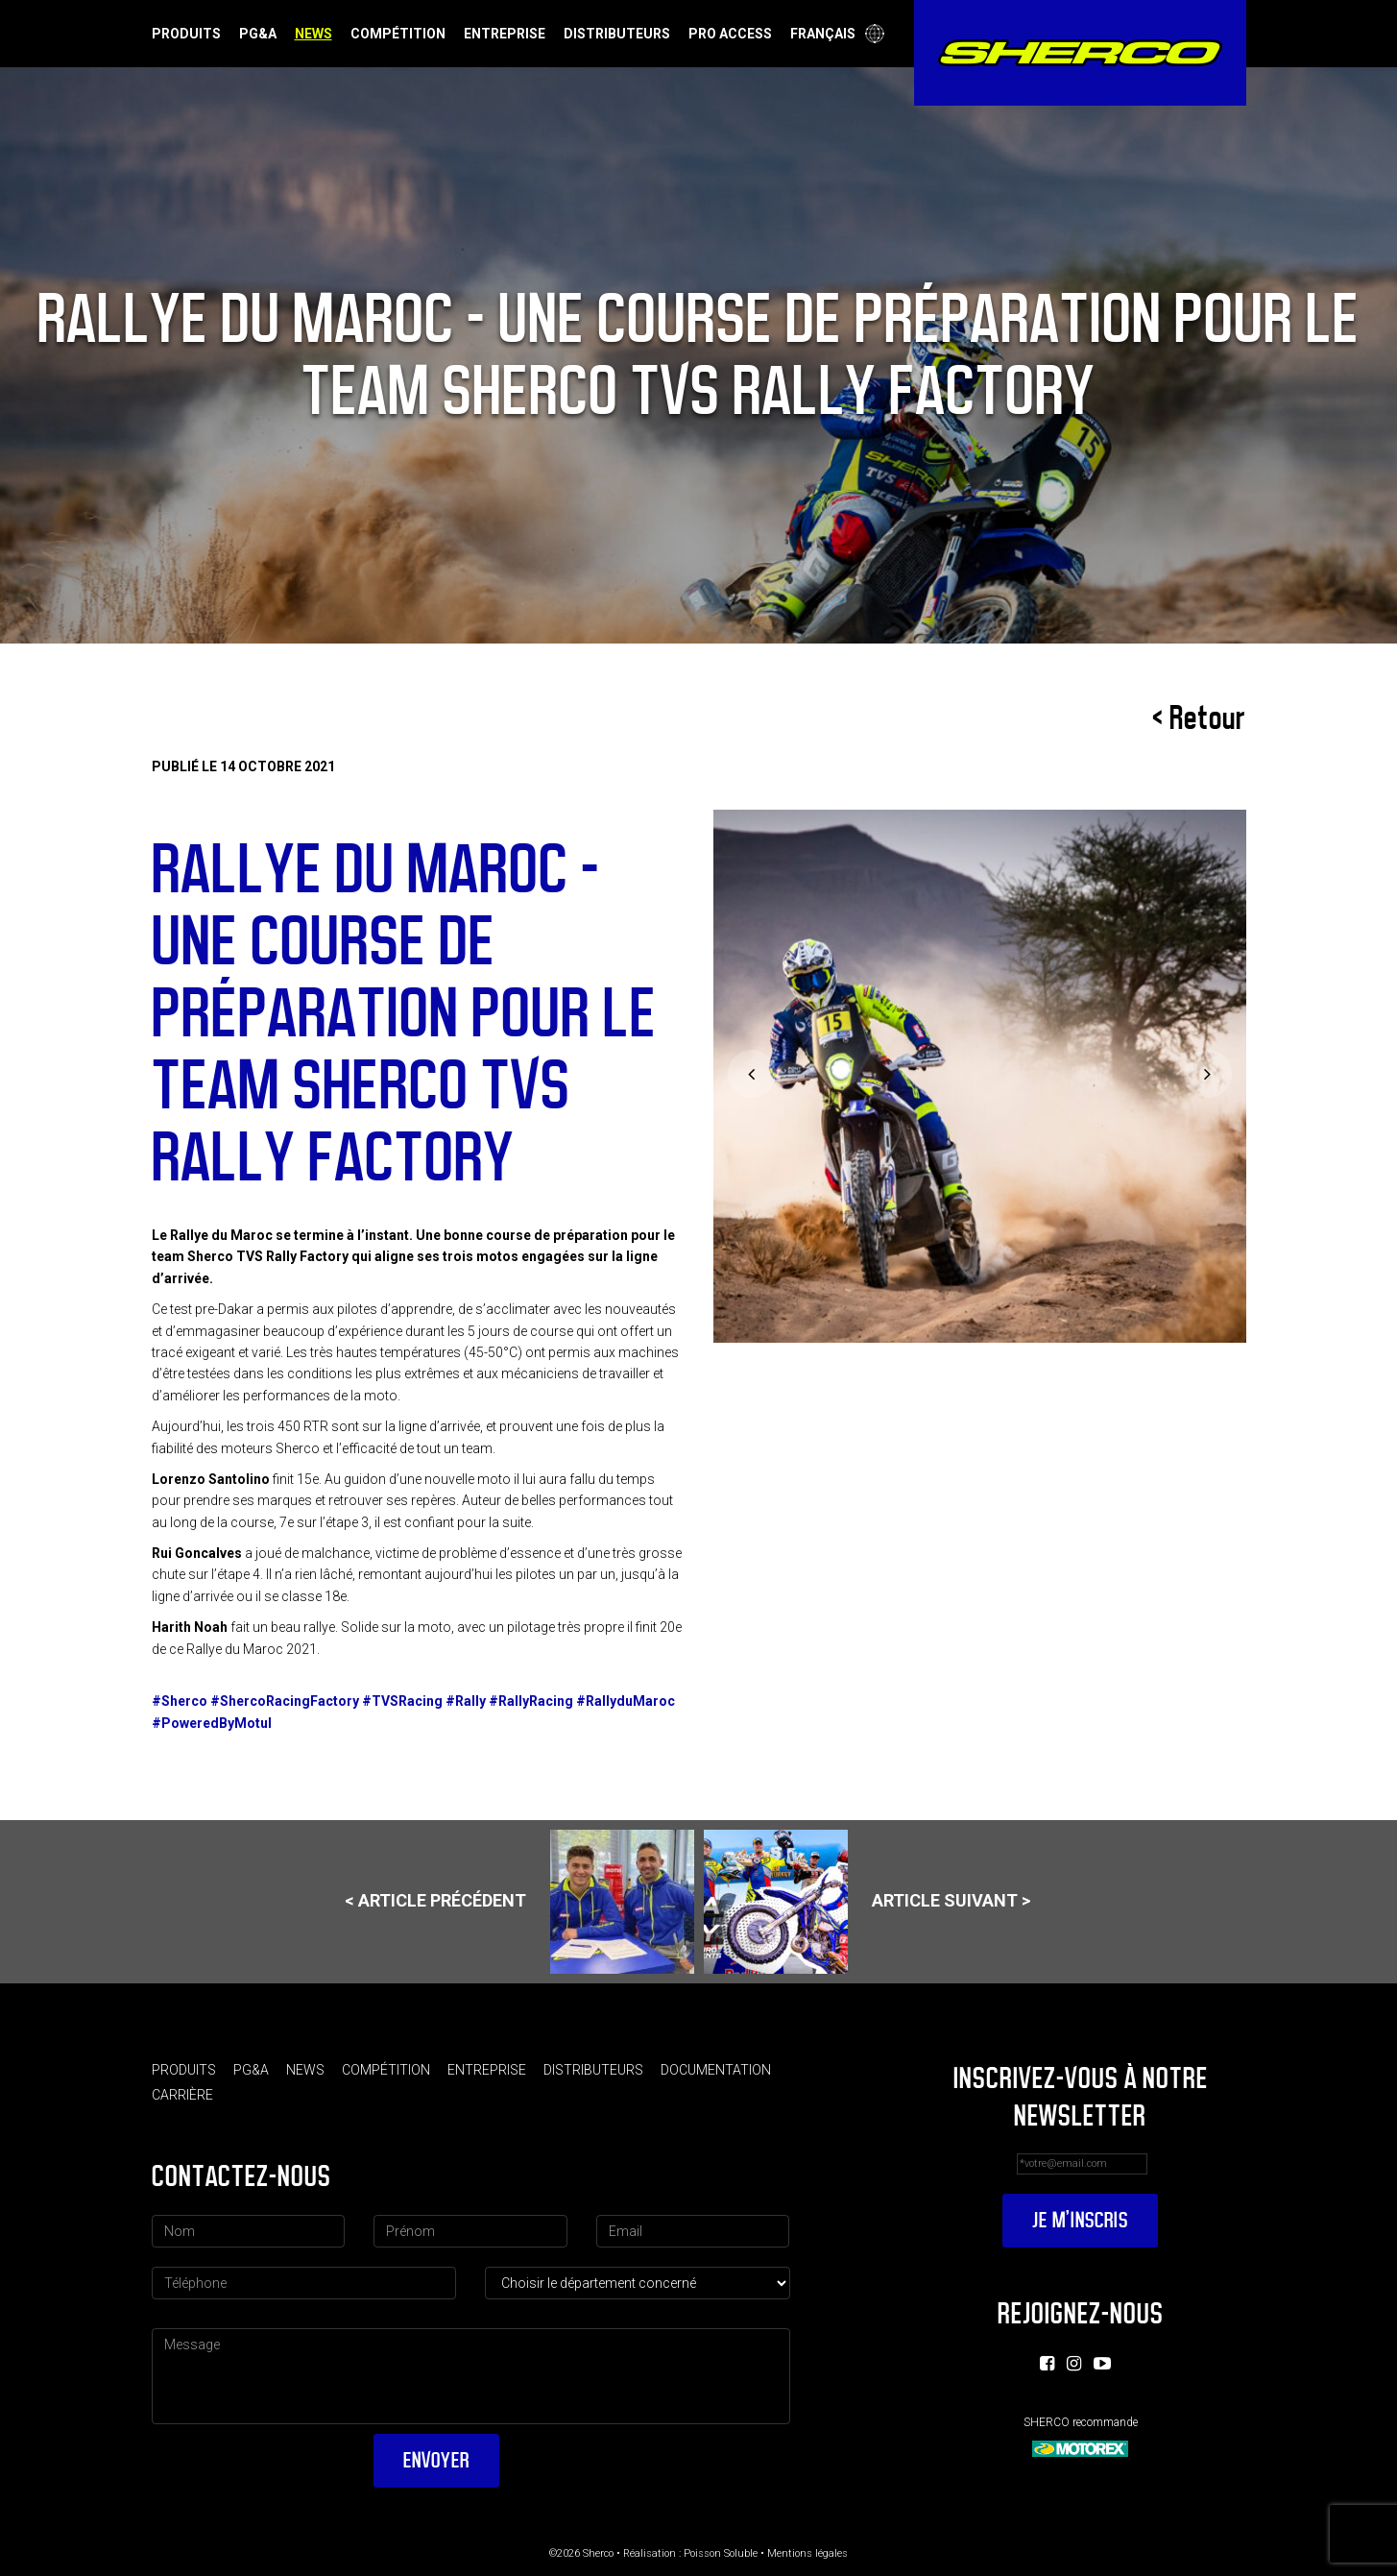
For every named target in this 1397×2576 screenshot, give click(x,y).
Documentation (716, 2070)
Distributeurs (617, 33)
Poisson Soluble (721, 2553)
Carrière (182, 2094)
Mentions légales (807, 2553)
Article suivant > (867, 1902)
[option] (979, 1076)
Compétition (398, 33)
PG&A (258, 33)
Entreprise (504, 33)
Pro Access (730, 33)
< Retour (1199, 718)
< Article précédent (519, 1902)
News (313, 33)
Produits (186, 33)
